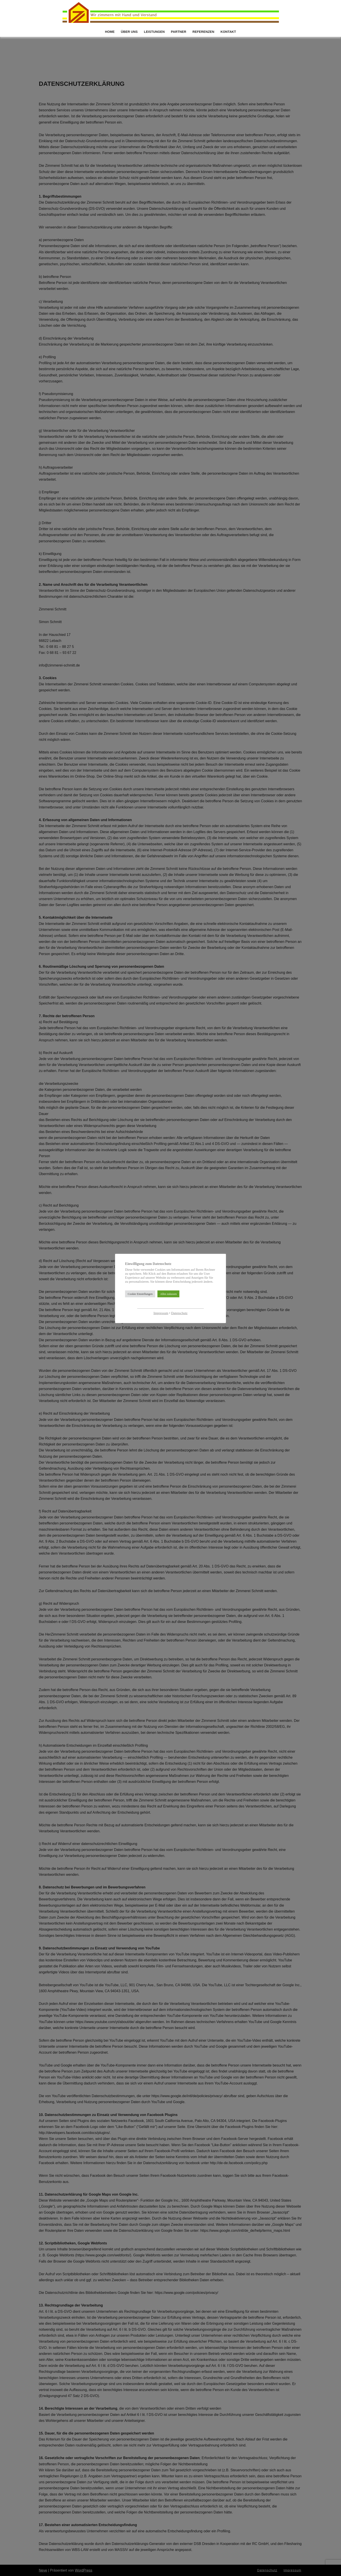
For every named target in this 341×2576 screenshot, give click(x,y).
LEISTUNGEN (154, 31)
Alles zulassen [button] (168, 1294)
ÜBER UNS (129, 31)
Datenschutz (179, 1313)
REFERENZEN (203, 31)
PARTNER (178, 31)
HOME (110, 31)
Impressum (160, 1313)
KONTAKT (228, 31)
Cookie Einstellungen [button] (140, 1294)
